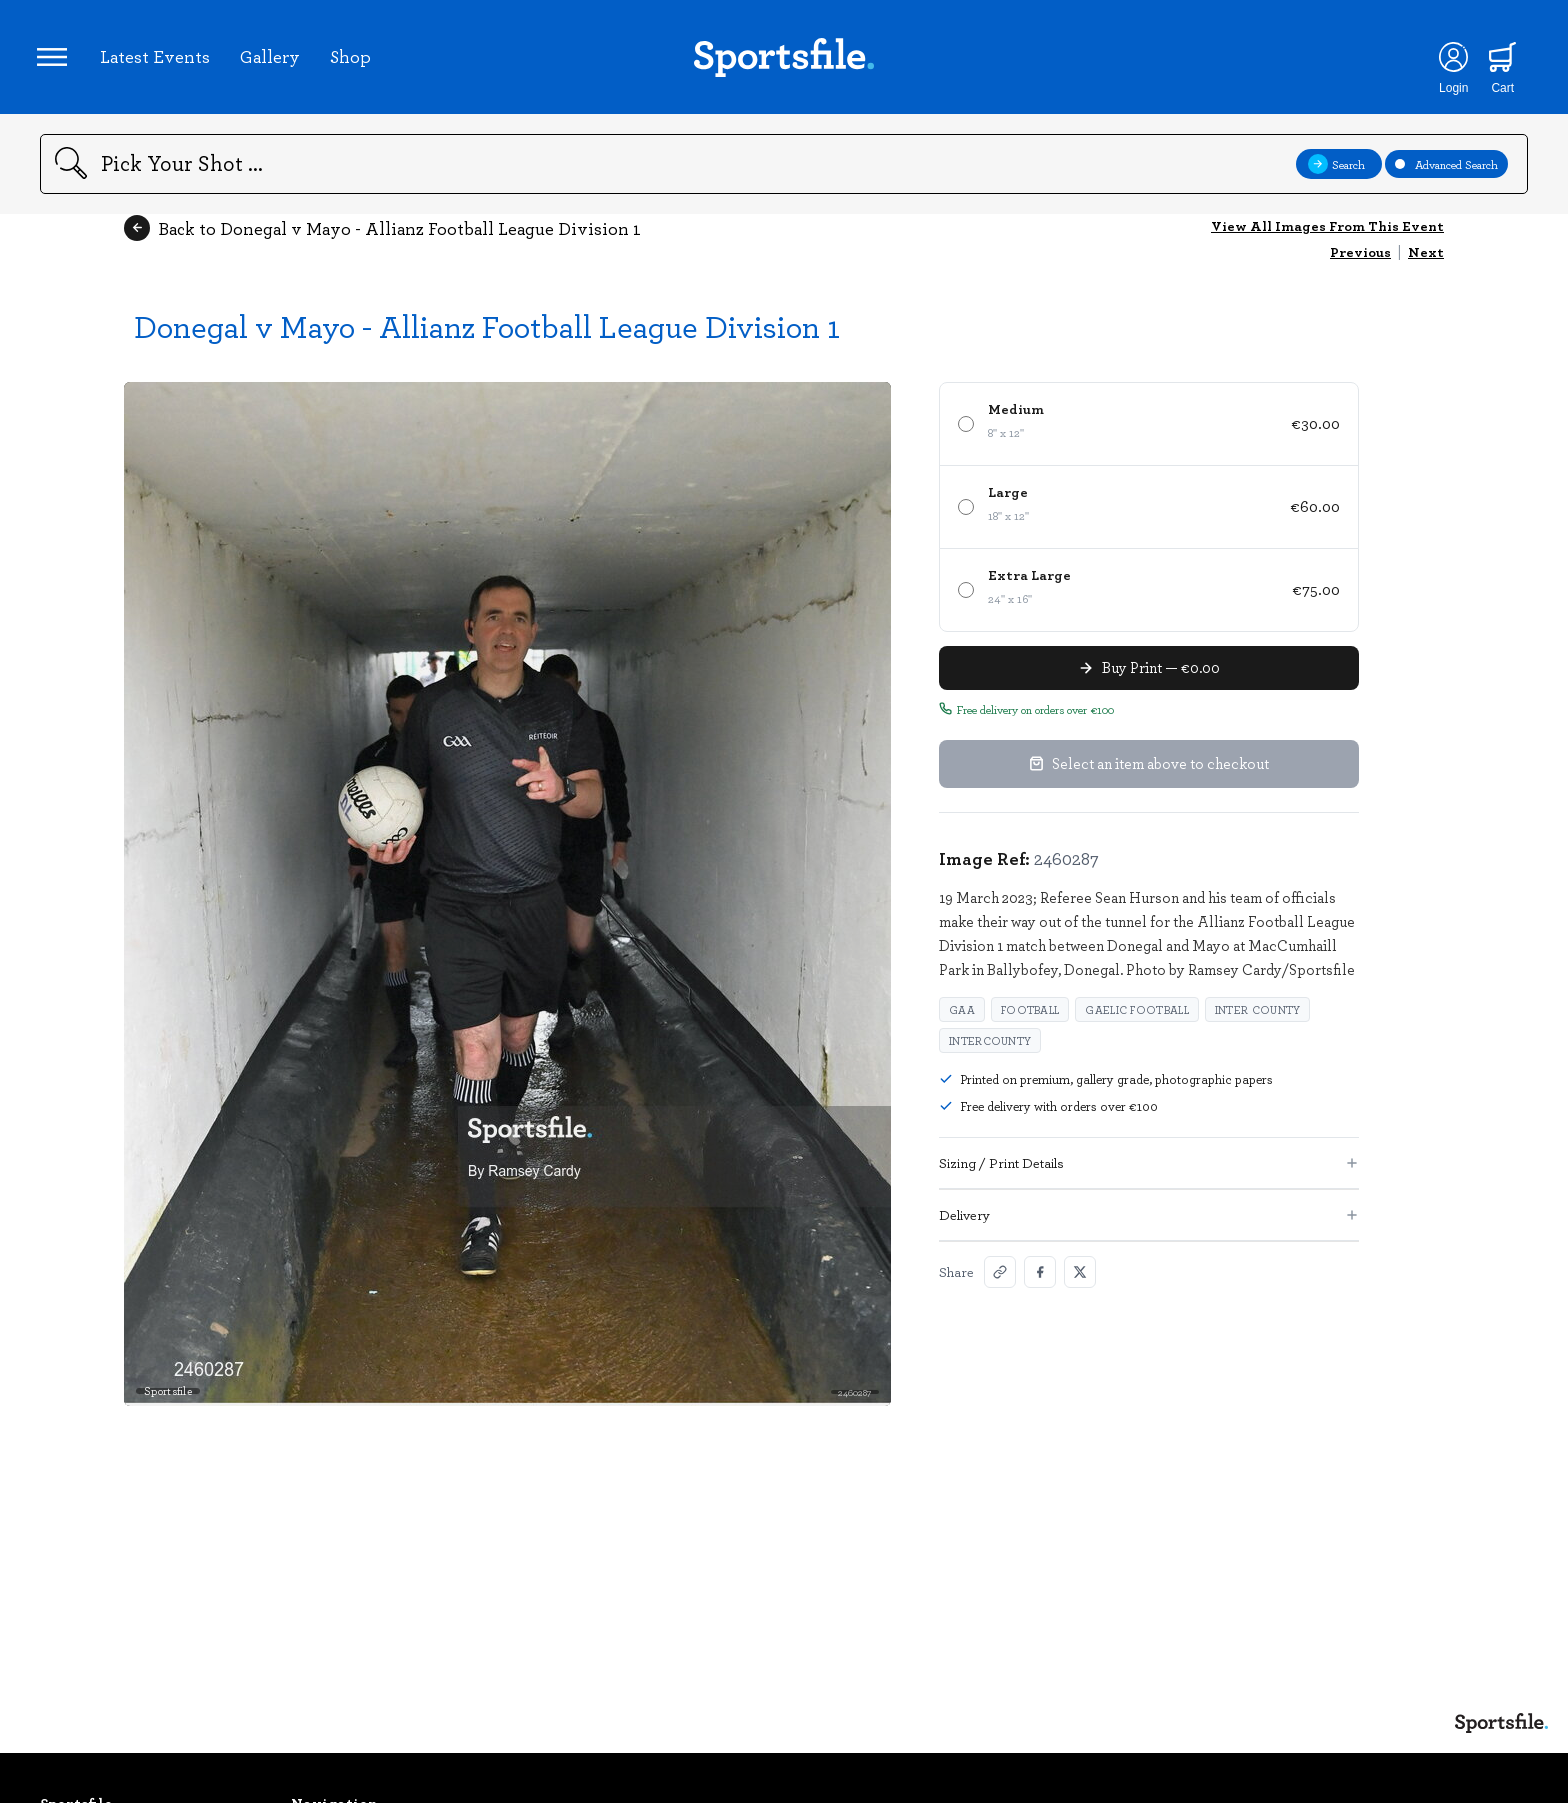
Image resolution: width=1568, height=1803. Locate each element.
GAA (962, 1015)
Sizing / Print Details (1149, 1168)
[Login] (1448, 60)
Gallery (273, 59)
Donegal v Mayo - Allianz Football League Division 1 (487, 331)
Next (1426, 257)
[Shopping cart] (1498, 60)
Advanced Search (1446, 170)
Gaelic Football (1137, 1015)
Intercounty (990, 1046)
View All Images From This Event (1327, 231)
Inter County (1258, 1015)
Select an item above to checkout (1149, 770)
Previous (1360, 257)
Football (1030, 1015)
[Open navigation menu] (55, 60)
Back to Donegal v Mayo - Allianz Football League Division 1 (382, 234)
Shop (353, 59)
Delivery (1149, 1220)
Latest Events (158, 59)
